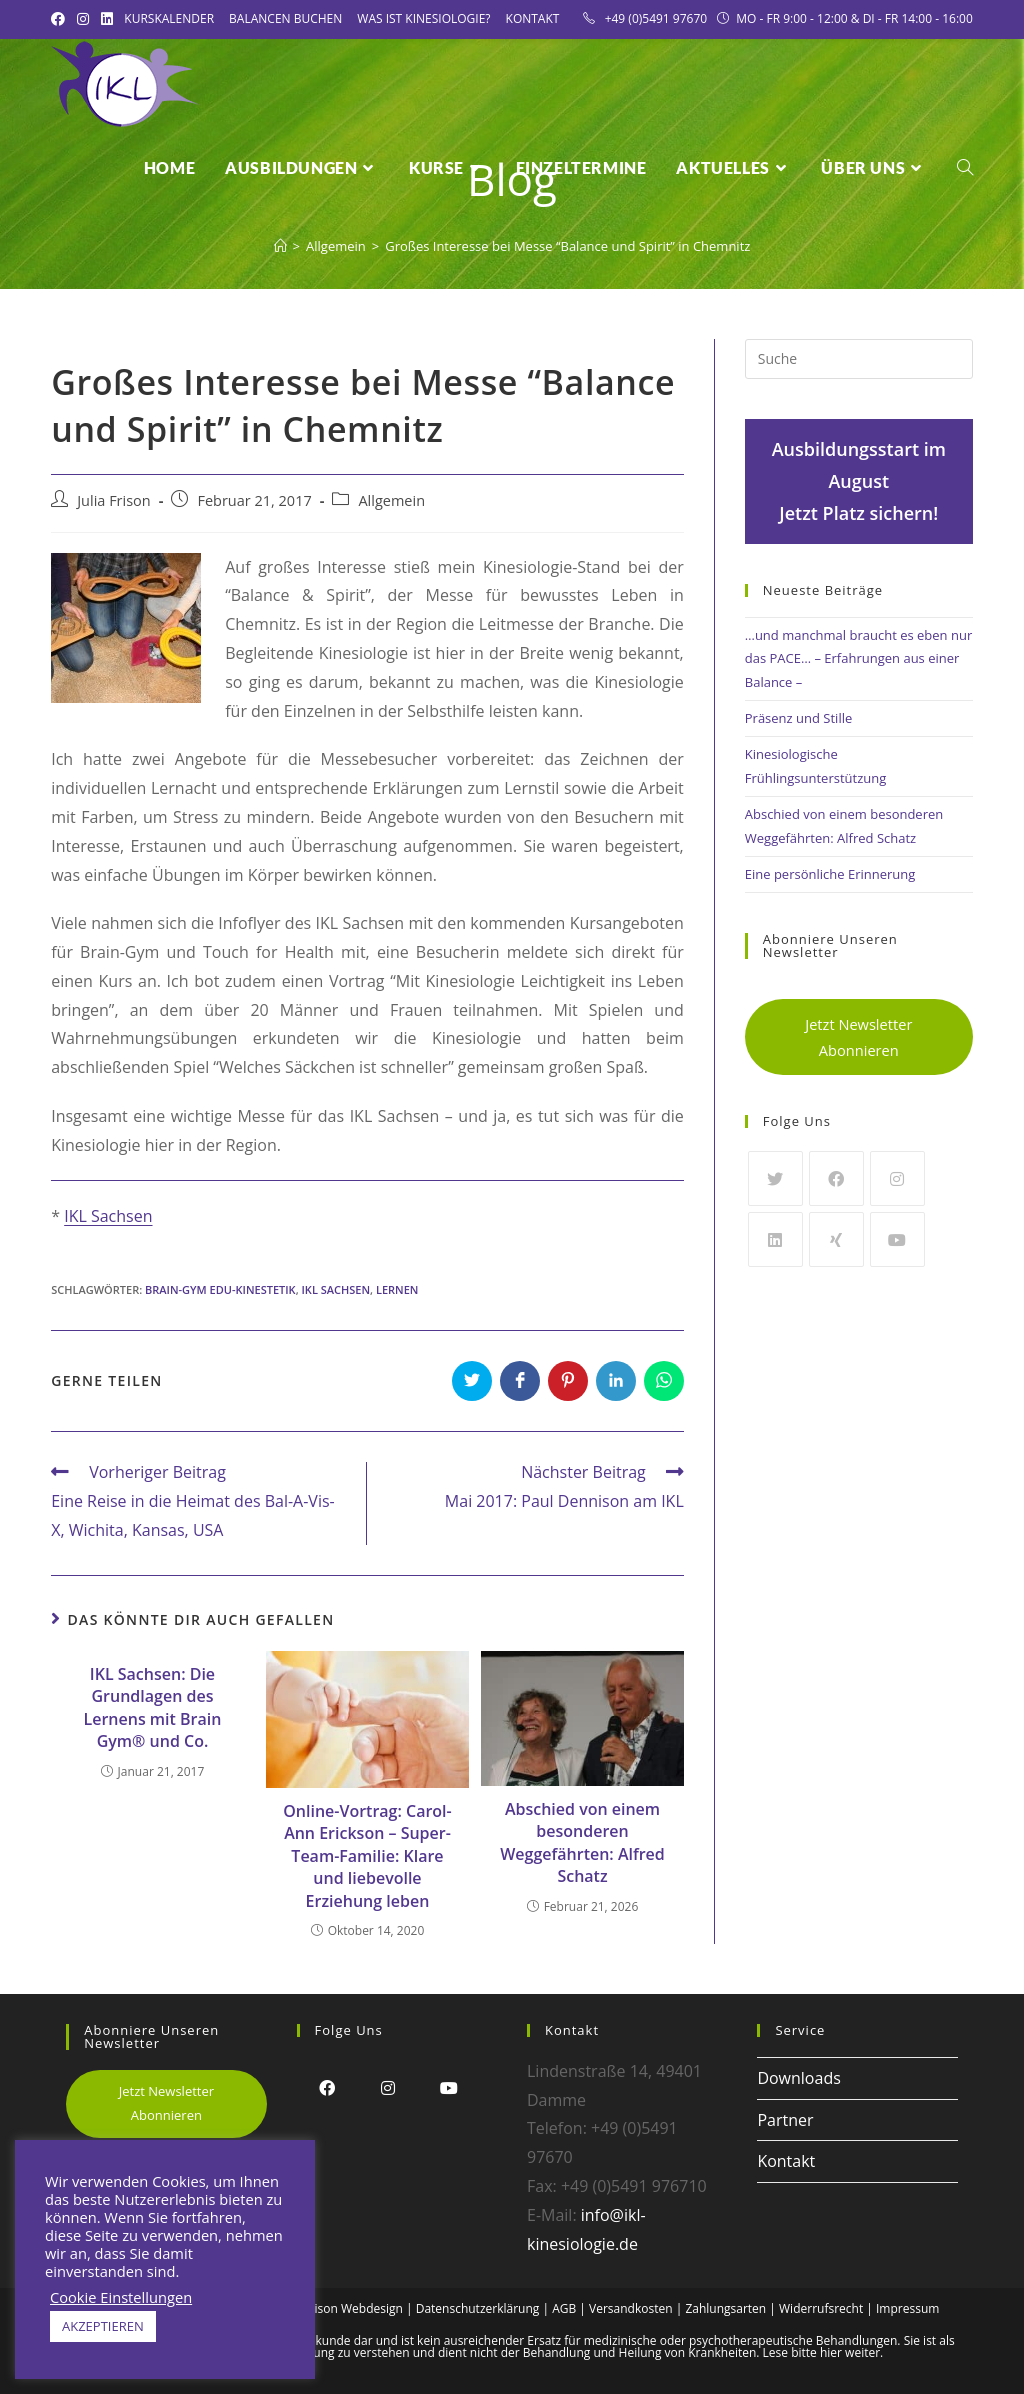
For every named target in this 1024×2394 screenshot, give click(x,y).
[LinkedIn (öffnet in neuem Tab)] (107, 19)
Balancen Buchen (285, 18)
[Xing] (836, 1239)
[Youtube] (897, 1239)
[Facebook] (836, 1178)
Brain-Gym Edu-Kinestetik (220, 1289)
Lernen (397, 1289)
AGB (564, 2308)
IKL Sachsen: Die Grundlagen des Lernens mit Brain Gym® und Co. (153, 1707)
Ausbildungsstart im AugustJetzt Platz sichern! (859, 481)
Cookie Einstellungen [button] (121, 2297)
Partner (785, 2120)
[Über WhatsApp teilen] (664, 1381)
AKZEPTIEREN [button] (103, 2326)
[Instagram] (897, 1178)
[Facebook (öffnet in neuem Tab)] (61, 19)
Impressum (907, 2308)
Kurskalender (169, 18)
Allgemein (391, 500)
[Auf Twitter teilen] (472, 1381)
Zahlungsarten (725, 2308)
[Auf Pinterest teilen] (568, 1381)
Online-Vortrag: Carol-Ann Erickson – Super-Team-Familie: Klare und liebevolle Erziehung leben (367, 1856)
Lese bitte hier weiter (822, 2352)
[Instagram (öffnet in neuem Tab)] (83, 19)
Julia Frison (114, 500)
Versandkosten (631, 2308)
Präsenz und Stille (798, 718)
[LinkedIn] (775, 1239)
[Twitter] (775, 1178)
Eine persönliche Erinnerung (830, 874)
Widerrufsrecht (821, 2308)
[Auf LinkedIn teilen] (616, 1381)
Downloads (798, 2078)
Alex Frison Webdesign (340, 2308)
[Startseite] (280, 246)
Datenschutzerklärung (478, 2308)
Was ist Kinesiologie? (423, 18)
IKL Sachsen (108, 1216)
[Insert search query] (859, 359)
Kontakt (533, 18)
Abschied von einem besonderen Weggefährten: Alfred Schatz (582, 1842)
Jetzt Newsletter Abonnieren (858, 1037)
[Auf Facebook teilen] (520, 1381)
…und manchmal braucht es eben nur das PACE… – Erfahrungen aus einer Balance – (858, 658)
